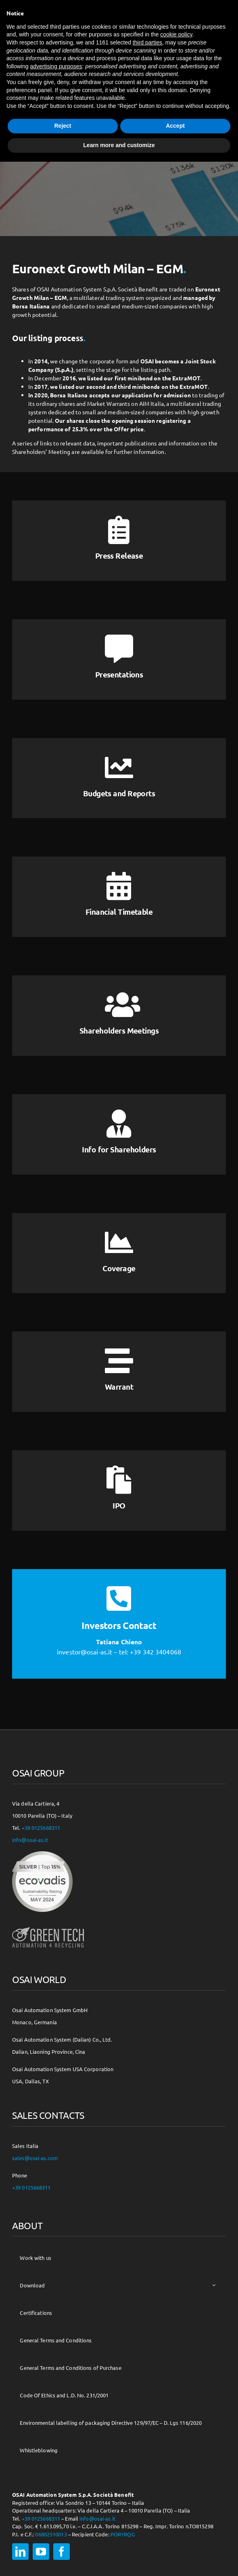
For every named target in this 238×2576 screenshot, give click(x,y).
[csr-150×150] (42, 1854)
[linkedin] (20, 2551)
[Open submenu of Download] (214, 2285)
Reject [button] (62, 125)
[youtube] (41, 2551)
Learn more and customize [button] (118, 145)
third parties (147, 42)
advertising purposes (56, 66)
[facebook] (61, 2551)
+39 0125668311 (41, 1827)
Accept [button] (175, 125)
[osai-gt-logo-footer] (48, 1926)
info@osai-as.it (30, 1839)
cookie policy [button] (176, 34)
